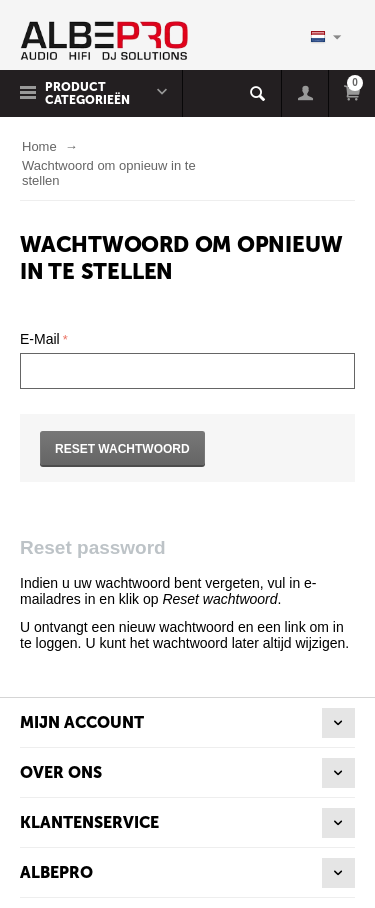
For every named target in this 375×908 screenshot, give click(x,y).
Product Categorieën (87, 93)
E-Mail (40, 339)
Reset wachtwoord (122, 449)
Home (39, 146)
